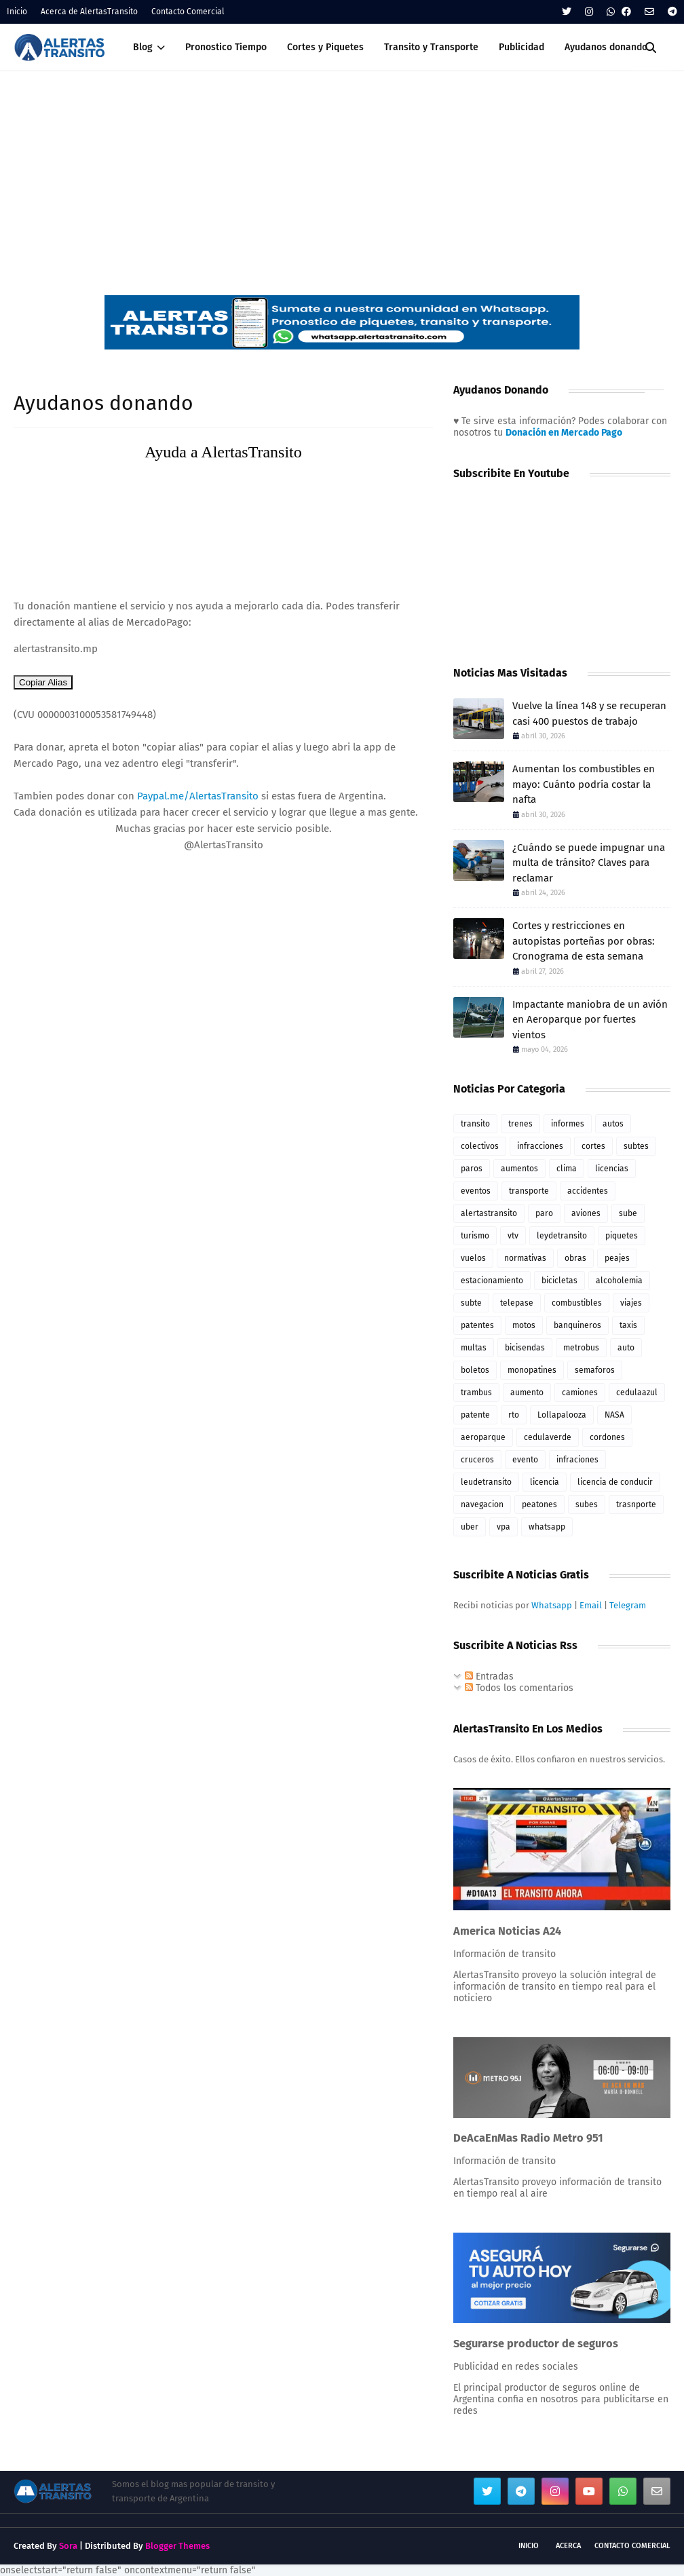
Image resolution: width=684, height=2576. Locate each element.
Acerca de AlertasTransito (89, 11)
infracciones (540, 1146)
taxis (628, 1325)
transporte (529, 1191)
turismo (475, 1235)
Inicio (17, 11)
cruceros (477, 1459)
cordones (607, 1437)
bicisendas (525, 1347)
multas (474, 1347)
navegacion (482, 1504)
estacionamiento (492, 1280)
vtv (513, 1235)
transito (475, 1124)
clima (566, 1168)
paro (544, 1213)
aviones (586, 1213)
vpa (503, 1527)
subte (471, 1303)
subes (586, 1504)
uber (469, 1527)
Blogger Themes (177, 2546)
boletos (475, 1370)
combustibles (577, 1303)
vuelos (473, 1258)
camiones (580, 1392)
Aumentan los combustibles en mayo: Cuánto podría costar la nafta (583, 784)
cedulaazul (637, 1392)
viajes (631, 1303)
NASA (614, 1415)
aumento (527, 1392)
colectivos (480, 1146)
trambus (476, 1392)
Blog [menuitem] (143, 47)
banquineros (577, 1325)
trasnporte (636, 1504)
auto (626, 1347)
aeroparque (483, 1437)
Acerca (568, 2545)
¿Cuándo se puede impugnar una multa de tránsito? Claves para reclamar (588, 862)
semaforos (595, 1370)
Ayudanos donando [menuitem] (606, 47)
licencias (611, 1168)
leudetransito (486, 1482)
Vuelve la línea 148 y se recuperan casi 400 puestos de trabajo (589, 713)
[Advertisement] (342, 173)
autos (613, 1124)
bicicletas (559, 1280)
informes (567, 1124)
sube (628, 1213)
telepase (516, 1303)
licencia (544, 1482)
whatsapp (547, 1527)
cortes (593, 1146)
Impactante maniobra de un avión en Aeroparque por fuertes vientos (590, 1019)
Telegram (627, 1605)
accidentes (587, 1191)
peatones (539, 1504)
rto (513, 1415)
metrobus (581, 1347)
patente (475, 1415)
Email (591, 1605)
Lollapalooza (561, 1415)
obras (575, 1258)
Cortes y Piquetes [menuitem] (325, 47)
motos (523, 1325)
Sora (68, 2546)
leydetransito (562, 1235)
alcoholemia (619, 1280)
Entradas (489, 1676)
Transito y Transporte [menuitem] (431, 47)
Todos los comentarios (519, 1688)
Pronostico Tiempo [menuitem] (226, 47)
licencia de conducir (615, 1482)
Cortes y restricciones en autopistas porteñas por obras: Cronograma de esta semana (583, 941)
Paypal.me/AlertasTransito (198, 796)
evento (525, 1459)
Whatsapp (551, 1605)
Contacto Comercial (188, 11)
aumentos (519, 1168)
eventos (476, 1191)
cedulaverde (547, 1437)
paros (471, 1168)
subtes (636, 1146)
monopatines (532, 1370)
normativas (525, 1258)
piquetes (621, 1235)
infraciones (577, 1459)
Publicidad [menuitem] (521, 47)
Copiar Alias (43, 682)
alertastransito (489, 1213)
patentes (477, 1325)
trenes (520, 1124)
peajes (617, 1258)
